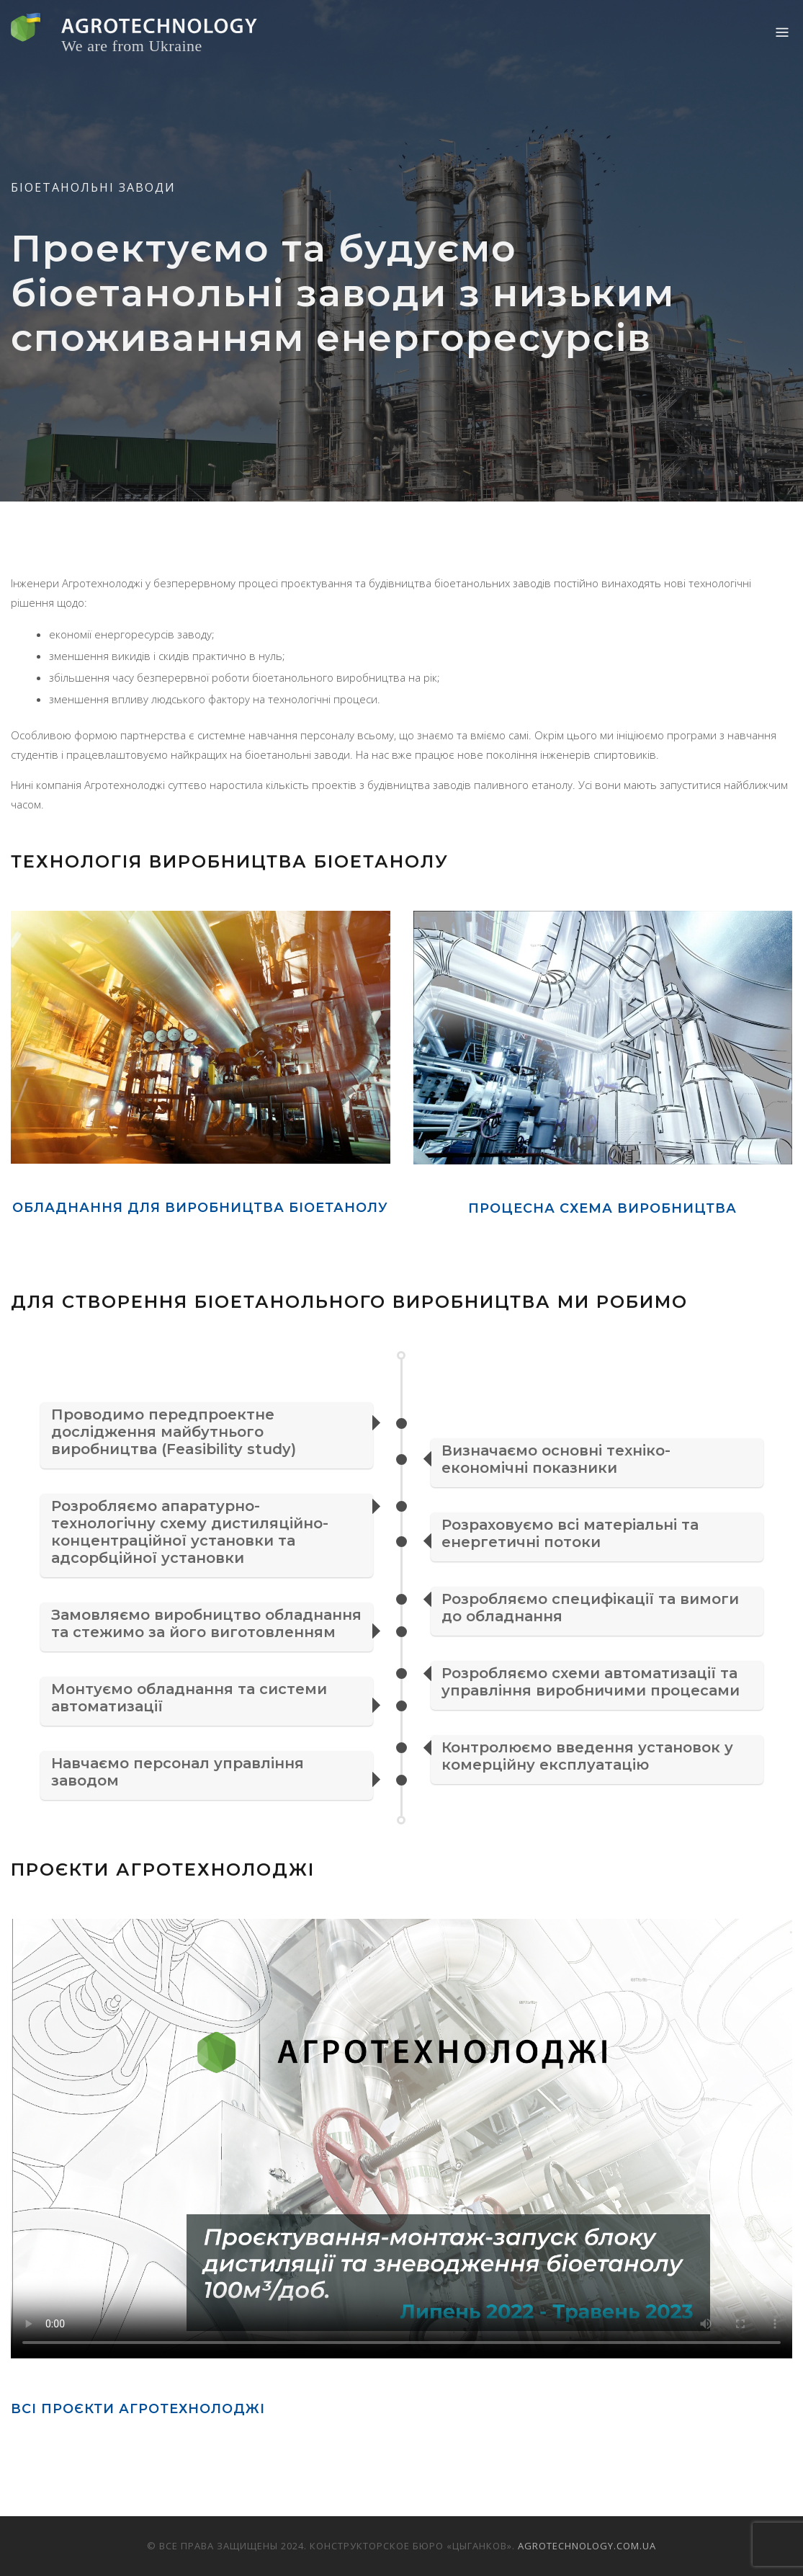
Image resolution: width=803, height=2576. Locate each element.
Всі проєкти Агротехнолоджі (138, 2409)
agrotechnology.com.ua (587, 2545)
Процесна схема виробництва (602, 1208)
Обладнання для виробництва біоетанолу (200, 1208)
